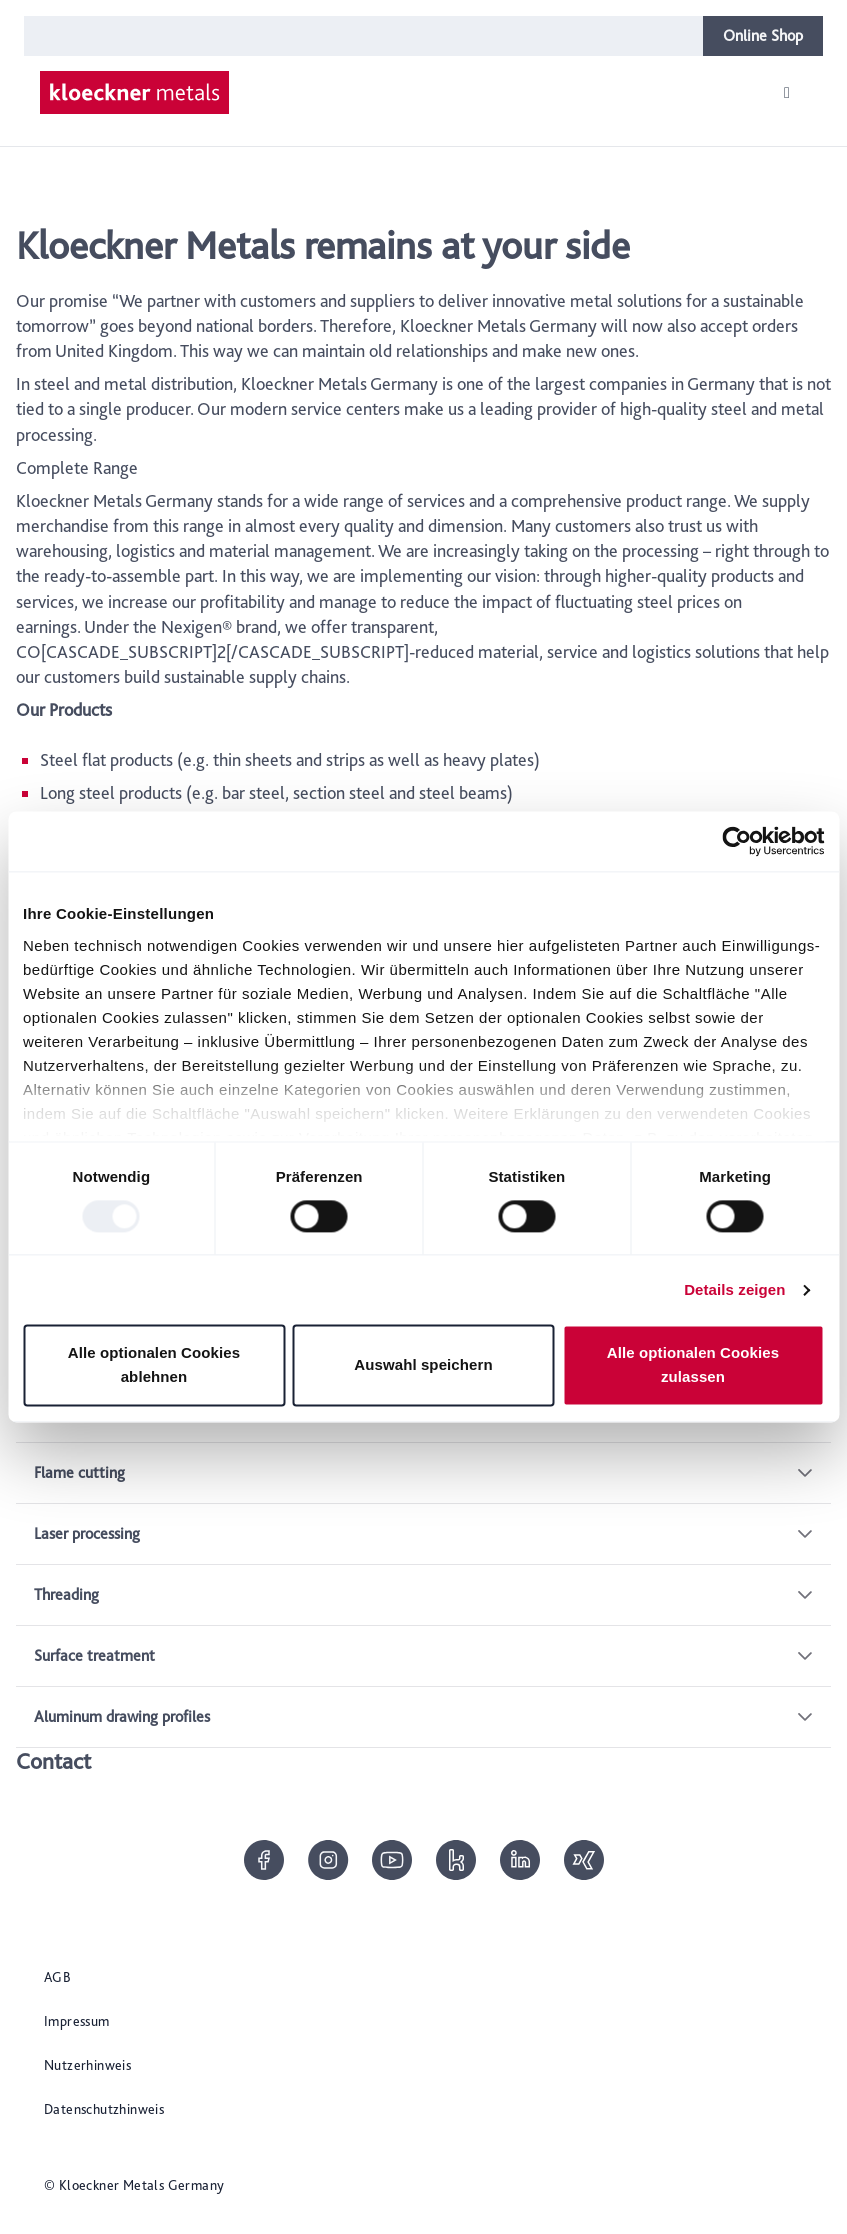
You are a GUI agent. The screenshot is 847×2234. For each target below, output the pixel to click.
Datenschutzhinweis (104, 2109)
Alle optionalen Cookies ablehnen (154, 1365)
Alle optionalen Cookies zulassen (693, 1365)
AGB (57, 1977)
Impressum (77, 2021)
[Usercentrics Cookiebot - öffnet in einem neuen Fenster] (736, 841)
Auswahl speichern (423, 1365)
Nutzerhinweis (87, 2065)
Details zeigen (734, 1289)
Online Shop (763, 35)
